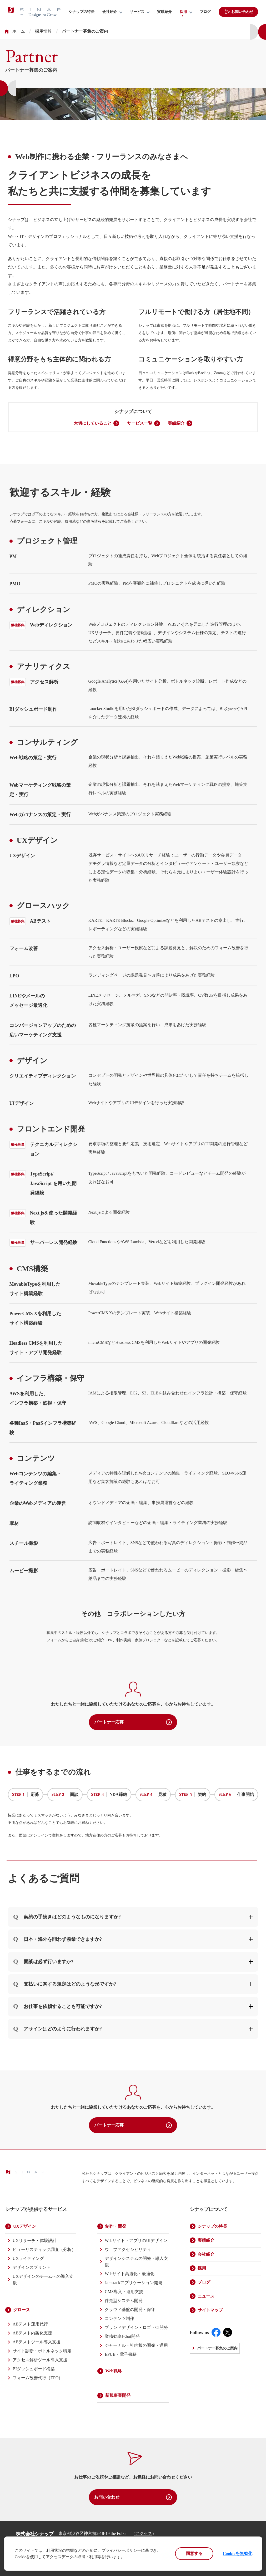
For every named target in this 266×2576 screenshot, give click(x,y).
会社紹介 (109, 12)
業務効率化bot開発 (122, 2336)
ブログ (205, 12)
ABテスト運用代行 (30, 2324)
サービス (137, 12)
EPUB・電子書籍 (121, 2354)
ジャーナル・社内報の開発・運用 (136, 2345)
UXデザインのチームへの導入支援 (43, 2279)
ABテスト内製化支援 (32, 2333)
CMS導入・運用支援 (124, 2291)
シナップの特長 (81, 12)
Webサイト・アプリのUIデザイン (136, 2240)
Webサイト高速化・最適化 (129, 2273)
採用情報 (43, 31)
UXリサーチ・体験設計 (35, 2240)
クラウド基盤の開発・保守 (130, 2309)
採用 (183, 12)
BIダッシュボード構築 (34, 2369)
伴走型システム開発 (124, 2300)
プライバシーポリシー (121, 2550)
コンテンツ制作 (119, 2318)
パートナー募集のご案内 (217, 2348)
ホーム (18, 31)
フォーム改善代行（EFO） (38, 2378)
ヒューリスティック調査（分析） (44, 2249)
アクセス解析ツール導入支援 (40, 2360)
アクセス (143, 2533)
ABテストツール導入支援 (37, 2342)
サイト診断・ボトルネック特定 (42, 2351)
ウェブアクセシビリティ (128, 2249)
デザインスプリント (32, 2267)
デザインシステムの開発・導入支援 (136, 2261)
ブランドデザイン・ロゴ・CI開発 (136, 2327)
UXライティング (28, 2258)
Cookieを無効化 (237, 2553)
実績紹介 (164, 12)
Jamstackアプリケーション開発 (133, 2282)
